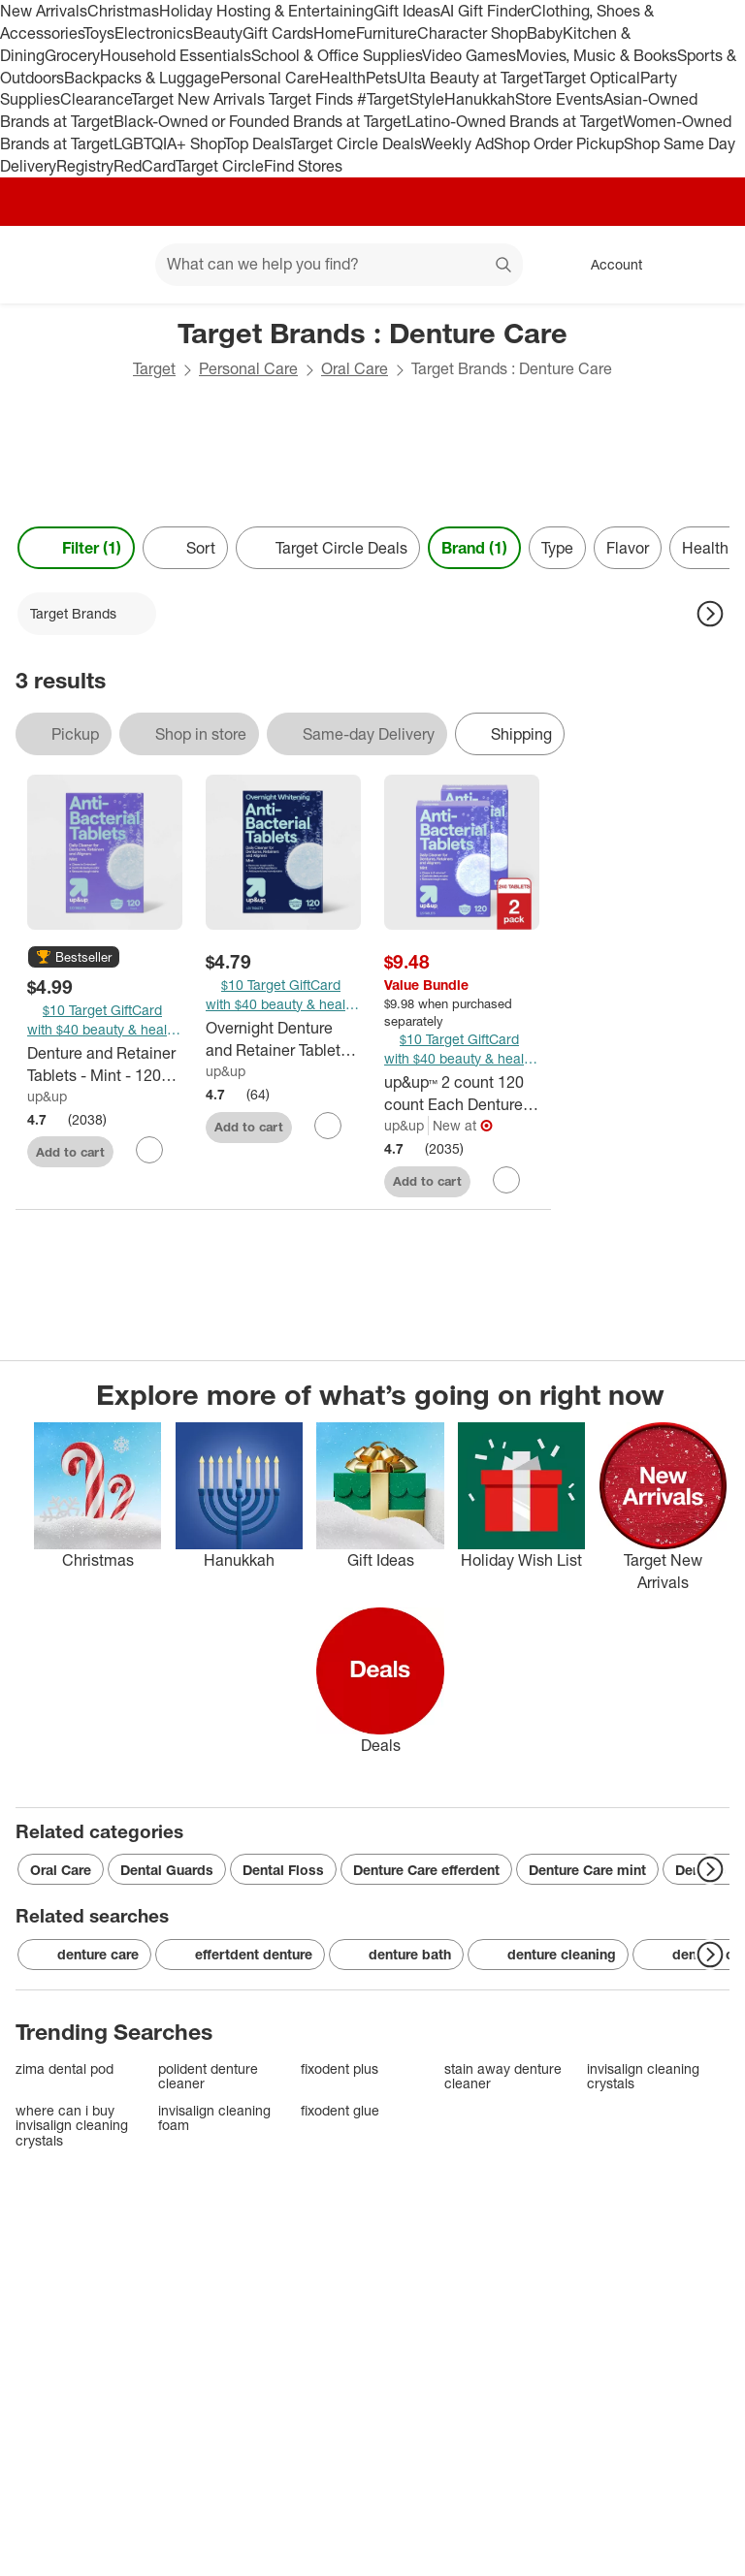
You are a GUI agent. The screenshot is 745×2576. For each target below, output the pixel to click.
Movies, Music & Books (596, 55)
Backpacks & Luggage (142, 77)
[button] (73, 957)
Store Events (559, 99)
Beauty (218, 33)
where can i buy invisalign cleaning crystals (72, 2125)
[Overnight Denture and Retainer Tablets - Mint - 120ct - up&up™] (283, 1039)
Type (557, 547)
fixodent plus (339, 2068)
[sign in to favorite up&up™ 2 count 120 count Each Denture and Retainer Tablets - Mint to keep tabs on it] (506, 1179)
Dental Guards (166, 1869)
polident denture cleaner (208, 2076)
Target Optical (591, 77)
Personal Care (269, 77)
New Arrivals (43, 10)
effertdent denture (240, 1954)
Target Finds (313, 99)
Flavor (627, 547)
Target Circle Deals (355, 143)
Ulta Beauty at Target (470, 77)
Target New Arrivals (200, 99)
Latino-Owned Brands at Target (514, 121)
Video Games (469, 55)
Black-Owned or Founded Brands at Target (259, 121)
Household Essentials (175, 55)
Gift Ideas (406, 10)
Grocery (72, 55)
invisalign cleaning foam (214, 2118)
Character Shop (472, 33)
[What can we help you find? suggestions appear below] (339, 264)
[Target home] (42, 264)
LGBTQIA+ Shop (168, 143)
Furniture (386, 33)
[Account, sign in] (606, 264)
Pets (381, 77)
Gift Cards (278, 33)
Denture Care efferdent (426, 1869)
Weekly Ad (457, 143)
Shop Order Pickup (559, 143)
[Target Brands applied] (86, 613)
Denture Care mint (587, 1869)
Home (334, 33)
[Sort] (185, 547)
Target (154, 368)
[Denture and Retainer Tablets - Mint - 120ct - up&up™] (104, 1064)
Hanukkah (479, 99)
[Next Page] (710, 613)
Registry (84, 165)
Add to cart (70, 1152)
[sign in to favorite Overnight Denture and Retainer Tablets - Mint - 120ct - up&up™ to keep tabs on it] (327, 1125)
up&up (47, 1096)
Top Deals (257, 143)
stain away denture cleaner (503, 2076)
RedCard (144, 165)
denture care (84, 1954)
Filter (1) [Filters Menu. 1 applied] (76, 547)
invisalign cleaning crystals (643, 2076)
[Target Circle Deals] (328, 547)
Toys (98, 33)
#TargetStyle (400, 99)
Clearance (95, 99)
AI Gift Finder (485, 10)
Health (342, 77)
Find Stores (303, 165)
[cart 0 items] (704, 264)
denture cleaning (548, 1954)
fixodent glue (340, 2110)
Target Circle (220, 165)
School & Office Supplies (336, 55)
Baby (545, 33)
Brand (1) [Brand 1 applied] (474, 547)
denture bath (396, 1954)
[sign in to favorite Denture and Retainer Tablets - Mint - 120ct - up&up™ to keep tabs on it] (149, 1149)
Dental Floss (283, 1869)
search (504, 265)
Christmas (123, 10)
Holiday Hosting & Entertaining (266, 10)
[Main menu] (110, 264)
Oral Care (354, 368)
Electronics (153, 33)
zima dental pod (64, 2068)
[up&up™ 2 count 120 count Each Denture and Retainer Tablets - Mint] (461, 1093)
